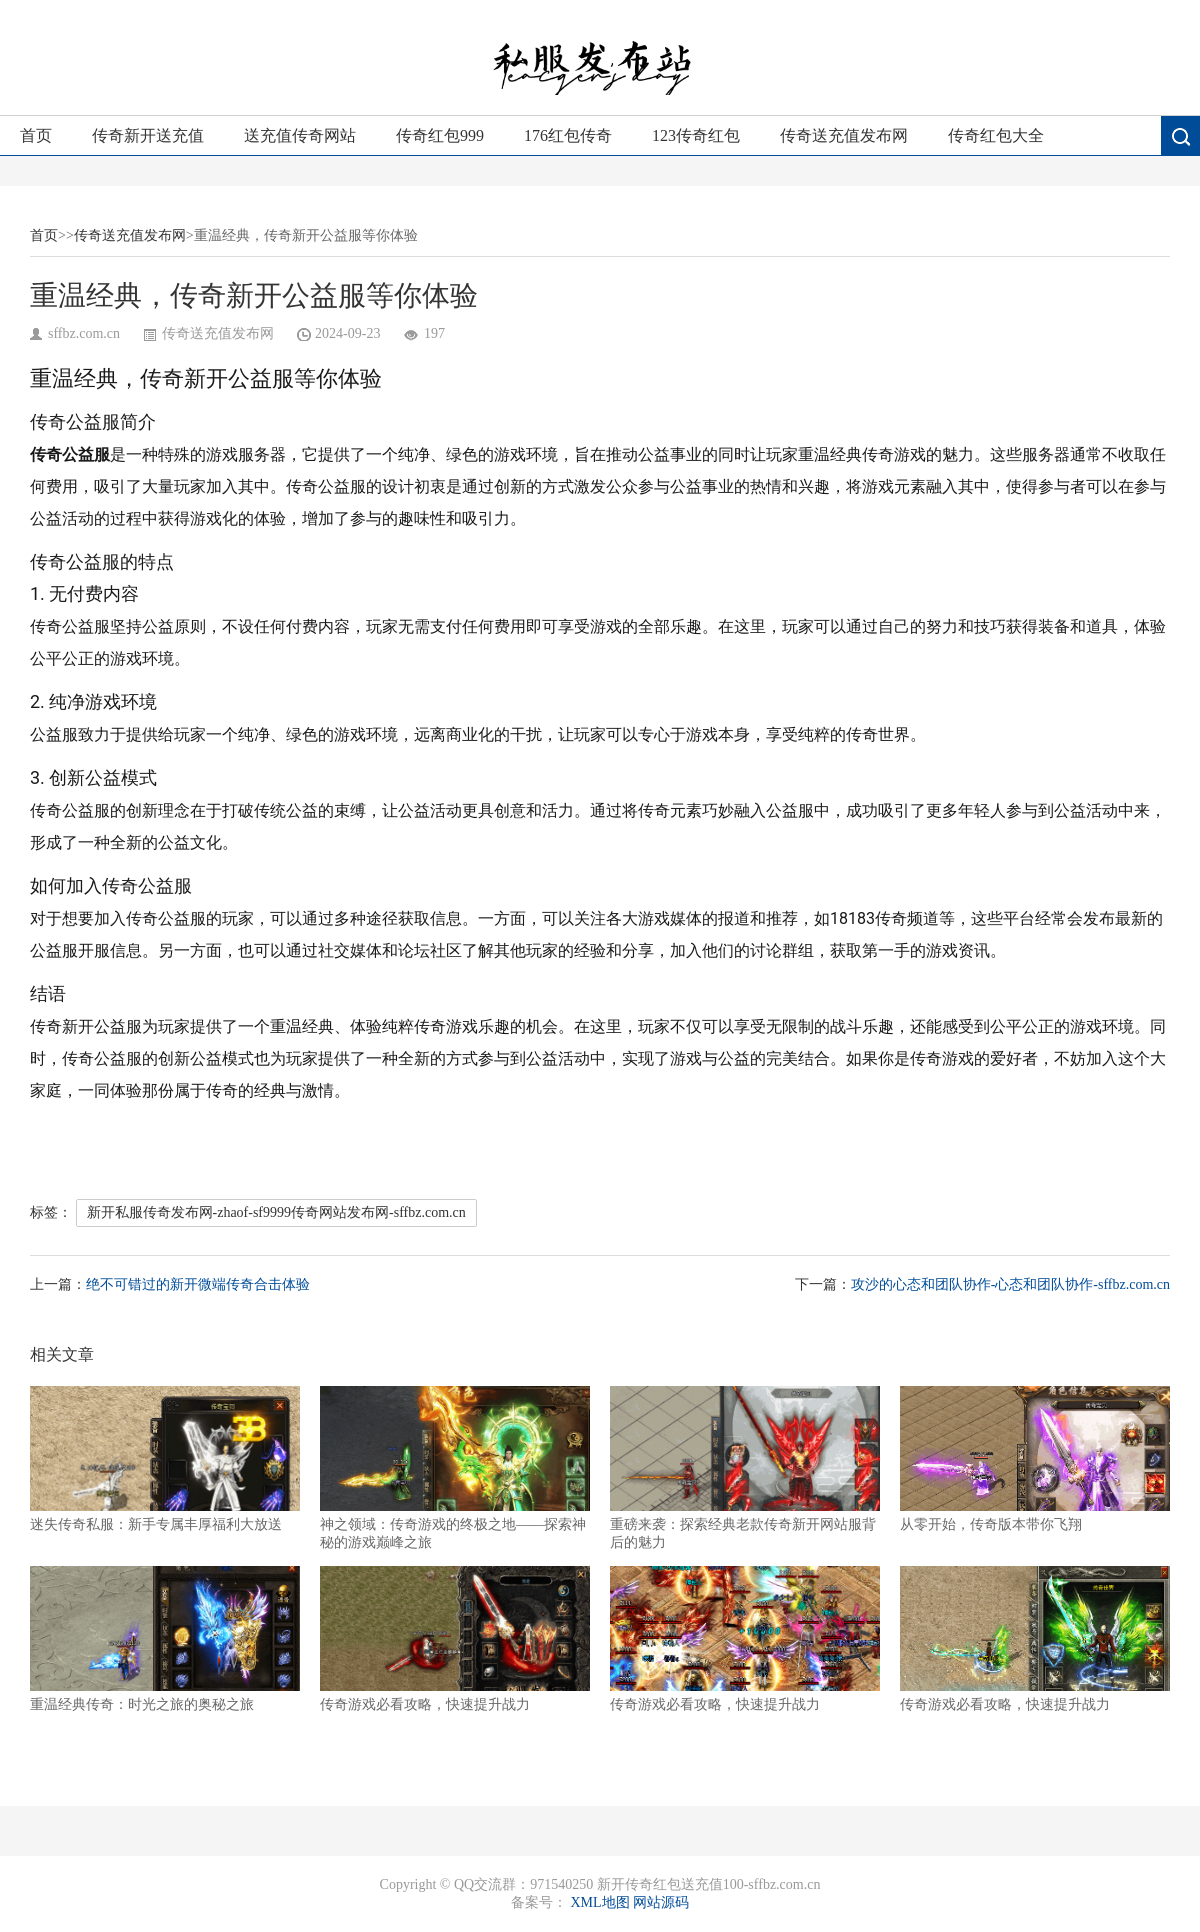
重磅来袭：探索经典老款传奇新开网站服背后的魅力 (745, 1468)
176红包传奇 (568, 135)
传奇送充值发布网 (844, 135)
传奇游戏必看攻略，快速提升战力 (455, 1639)
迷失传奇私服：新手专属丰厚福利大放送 (165, 1459)
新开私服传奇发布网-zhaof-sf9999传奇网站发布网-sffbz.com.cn (276, 1212)
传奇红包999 (440, 135)
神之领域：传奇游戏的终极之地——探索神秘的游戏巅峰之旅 (455, 1468)
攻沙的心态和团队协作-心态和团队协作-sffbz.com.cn (1010, 1284)
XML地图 (599, 1902)
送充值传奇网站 (300, 135)
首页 (36, 135)
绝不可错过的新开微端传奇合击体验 (198, 1284)
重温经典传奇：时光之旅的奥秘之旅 (165, 1639)
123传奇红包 (696, 135)
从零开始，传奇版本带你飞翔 (1035, 1459)
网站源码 (661, 1902)
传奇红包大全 (996, 135)
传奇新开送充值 (148, 135)
